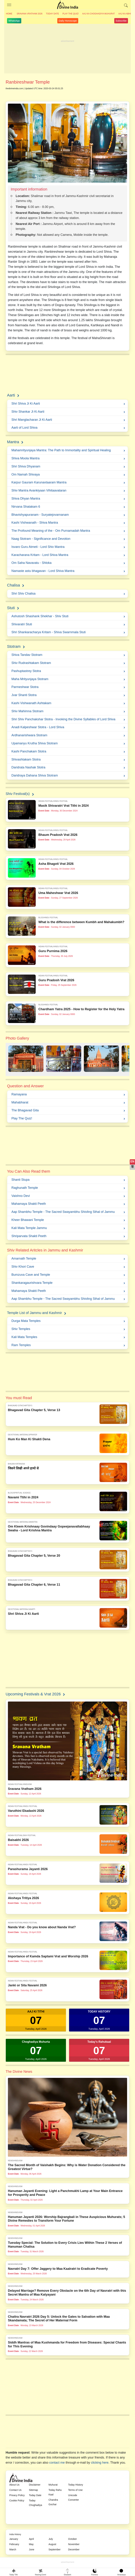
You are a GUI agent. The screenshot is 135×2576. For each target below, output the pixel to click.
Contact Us (15, 2490)
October (72, 2539)
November (74, 2544)
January (13, 2539)
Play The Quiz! (71, 13)
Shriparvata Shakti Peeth (28, 1236)
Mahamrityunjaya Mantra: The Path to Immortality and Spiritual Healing (61, 450)
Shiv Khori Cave (22, 1266)
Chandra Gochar (53, 2502)
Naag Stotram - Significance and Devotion (40, 538)
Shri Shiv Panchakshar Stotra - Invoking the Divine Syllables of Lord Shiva (63, 719)
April (31, 2539)
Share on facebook (8, 94)
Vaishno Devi (20, 1196)
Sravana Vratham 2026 (29, 13)
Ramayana (19, 1094)
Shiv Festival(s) (18, 794)
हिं (132, 1166)
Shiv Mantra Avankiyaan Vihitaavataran (38, 490)
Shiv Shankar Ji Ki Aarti (27, 411)
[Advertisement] (67, 48)
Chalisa (13, 585)
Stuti (11, 608)
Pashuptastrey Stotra (26, 671)
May (31, 2544)
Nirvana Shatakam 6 (25, 506)
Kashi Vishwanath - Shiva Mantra (34, 522)
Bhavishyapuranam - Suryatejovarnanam (40, 514)
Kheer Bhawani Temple (27, 1220)
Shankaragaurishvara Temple (32, 1282)
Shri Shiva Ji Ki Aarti (25, 403)
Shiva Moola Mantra (25, 458)
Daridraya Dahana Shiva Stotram (34, 775)
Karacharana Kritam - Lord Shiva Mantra (39, 555)
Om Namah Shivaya (25, 474)
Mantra (13, 442)
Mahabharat (19, 1102)
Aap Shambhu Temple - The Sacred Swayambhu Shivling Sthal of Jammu (63, 1212)
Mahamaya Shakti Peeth (28, 1203)
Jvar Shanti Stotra (24, 695)
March (12, 2549)
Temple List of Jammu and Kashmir (34, 1313)
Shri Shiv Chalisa (23, 593)
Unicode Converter (73, 2497)
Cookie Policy (16, 2500)
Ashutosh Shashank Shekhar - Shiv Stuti (39, 616)
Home (9, 13)
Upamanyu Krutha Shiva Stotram (34, 743)
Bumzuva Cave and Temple (30, 1274)
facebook (12, 2515)
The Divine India (67, 5)
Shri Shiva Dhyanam (25, 466)
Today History (75, 2484)
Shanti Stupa (20, 1179)
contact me (57, 2462)
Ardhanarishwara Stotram (29, 735)
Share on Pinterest (24, 94)
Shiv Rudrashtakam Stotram (31, 663)
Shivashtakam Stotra (26, 759)
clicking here (99, 2462)
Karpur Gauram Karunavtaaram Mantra (38, 482)
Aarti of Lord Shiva (24, 427)
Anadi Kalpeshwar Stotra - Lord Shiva (37, 727)
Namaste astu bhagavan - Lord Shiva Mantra (42, 571)
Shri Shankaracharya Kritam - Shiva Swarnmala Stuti (48, 632)
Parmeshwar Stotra (24, 687)
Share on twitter (16, 94)
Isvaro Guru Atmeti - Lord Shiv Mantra (38, 547)
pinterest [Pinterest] (26, 2515)
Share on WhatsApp (32, 94)
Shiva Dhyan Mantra (25, 498)
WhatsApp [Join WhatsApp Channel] (14, 20)
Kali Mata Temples (24, 1337)
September (54, 2549)
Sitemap (33, 2490)
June (31, 2549)
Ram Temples (21, 1345)
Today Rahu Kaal (55, 2492)
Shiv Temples (20, 1329)
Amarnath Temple (23, 1258)
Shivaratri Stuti (21, 624)
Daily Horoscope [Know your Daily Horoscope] (68, 20)
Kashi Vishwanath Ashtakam (31, 703)
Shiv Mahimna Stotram (27, 711)
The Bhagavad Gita (25, 1110)
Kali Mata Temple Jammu (29, 1228)
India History (15, 2534)
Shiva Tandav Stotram (26, 655)
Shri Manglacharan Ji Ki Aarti (31, 419)
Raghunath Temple (24, 1187)
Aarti (11, 395)
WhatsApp (33, 2515)
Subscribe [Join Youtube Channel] (121, 20)
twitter (19, 2515)
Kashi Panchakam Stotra (28, 751)
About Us (14, 2484)
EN (132, 1161)
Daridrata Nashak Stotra (28, 767)
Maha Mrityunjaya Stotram (29, 679)
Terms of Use (75, 2490)
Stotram (14, 646)
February (14, 2544)
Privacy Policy (17, 2495)
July (51, 2539)
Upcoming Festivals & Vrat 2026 (33, 1694)
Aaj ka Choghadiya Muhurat (98, 13)
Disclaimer (34, 2484)
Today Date (52, 13)
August (52, 2544)
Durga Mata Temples (26, 1321)
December (74, 2549)
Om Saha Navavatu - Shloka (31, 563)
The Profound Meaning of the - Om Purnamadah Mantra (50, 530)
